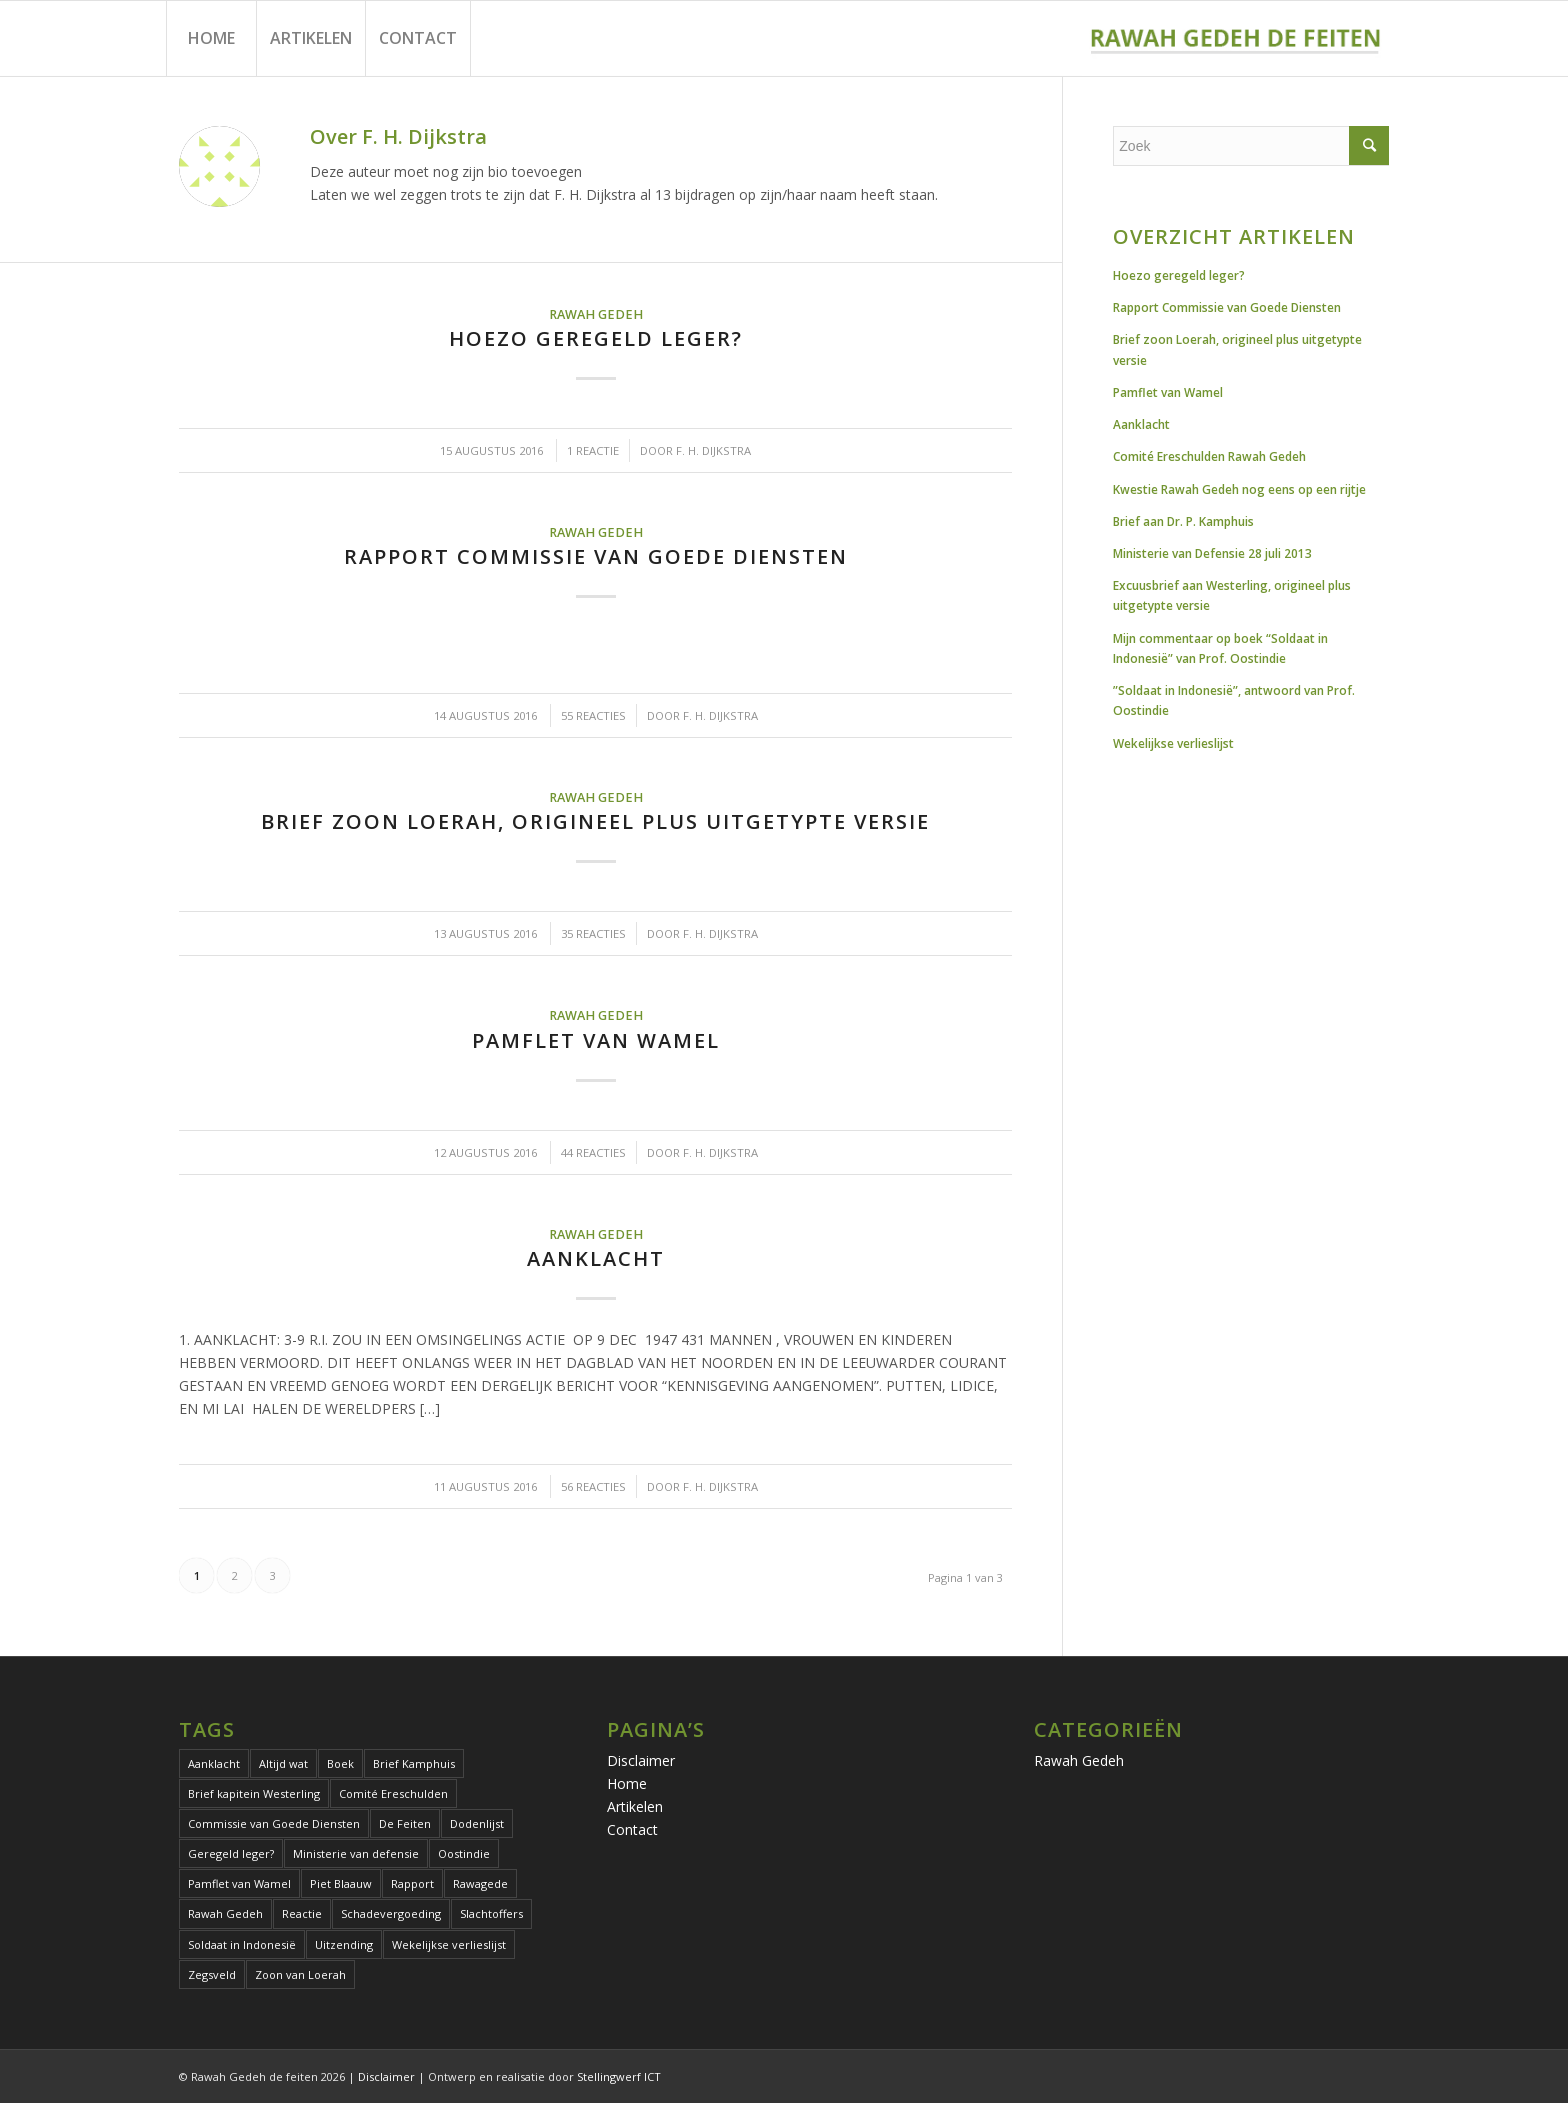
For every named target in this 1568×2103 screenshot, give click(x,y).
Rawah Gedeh (596, 314)
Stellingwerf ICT (619, 2076)
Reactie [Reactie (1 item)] (302, 1913)
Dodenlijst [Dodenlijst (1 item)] (477, 1823)
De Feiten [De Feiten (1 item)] (405, 1823)
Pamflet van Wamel (596, 1040)
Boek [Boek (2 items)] (340, 1763)
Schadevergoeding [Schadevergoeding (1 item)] (391, 1913)
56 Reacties (593, 1486)
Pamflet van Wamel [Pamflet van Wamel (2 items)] (239, 1883)
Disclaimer (641, 1760)
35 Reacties (593, 933)
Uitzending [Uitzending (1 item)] (344, 1944)
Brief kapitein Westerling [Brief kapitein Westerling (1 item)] (254, 1793)
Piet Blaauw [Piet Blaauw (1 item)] (341, 1883)
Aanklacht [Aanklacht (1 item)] (214, 1763)
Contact (632, 1829)
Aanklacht (596, 1258)
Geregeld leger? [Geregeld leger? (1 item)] (231, 1853)
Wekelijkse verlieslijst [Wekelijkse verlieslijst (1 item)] (449, 1944)
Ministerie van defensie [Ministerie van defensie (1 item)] (356, 1853)
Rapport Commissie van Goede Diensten (596, 556)
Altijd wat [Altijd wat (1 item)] (283, 1763)
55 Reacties (593, 715)
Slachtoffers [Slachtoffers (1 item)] (491, 1913)
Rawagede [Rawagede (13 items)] (480, 1883)
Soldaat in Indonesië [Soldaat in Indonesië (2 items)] (242, 1944)
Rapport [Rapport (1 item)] (412, 1883)
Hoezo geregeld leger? (596, 338)
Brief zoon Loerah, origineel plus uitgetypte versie (595, 821)
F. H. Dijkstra (713, 450)
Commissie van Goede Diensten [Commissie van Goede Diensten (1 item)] (274, 1823)
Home (627, 1783)
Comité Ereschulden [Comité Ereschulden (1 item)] (393, 1793)
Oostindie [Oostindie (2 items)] (464, 1853)
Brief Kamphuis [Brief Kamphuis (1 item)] (414, 1763)
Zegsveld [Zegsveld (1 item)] (212, 1974)
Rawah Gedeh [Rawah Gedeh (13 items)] (225, 1913)
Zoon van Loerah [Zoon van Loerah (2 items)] (300, 1974)
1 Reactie (593, 450)
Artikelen (635, 1806)
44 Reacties (593, 1152)
